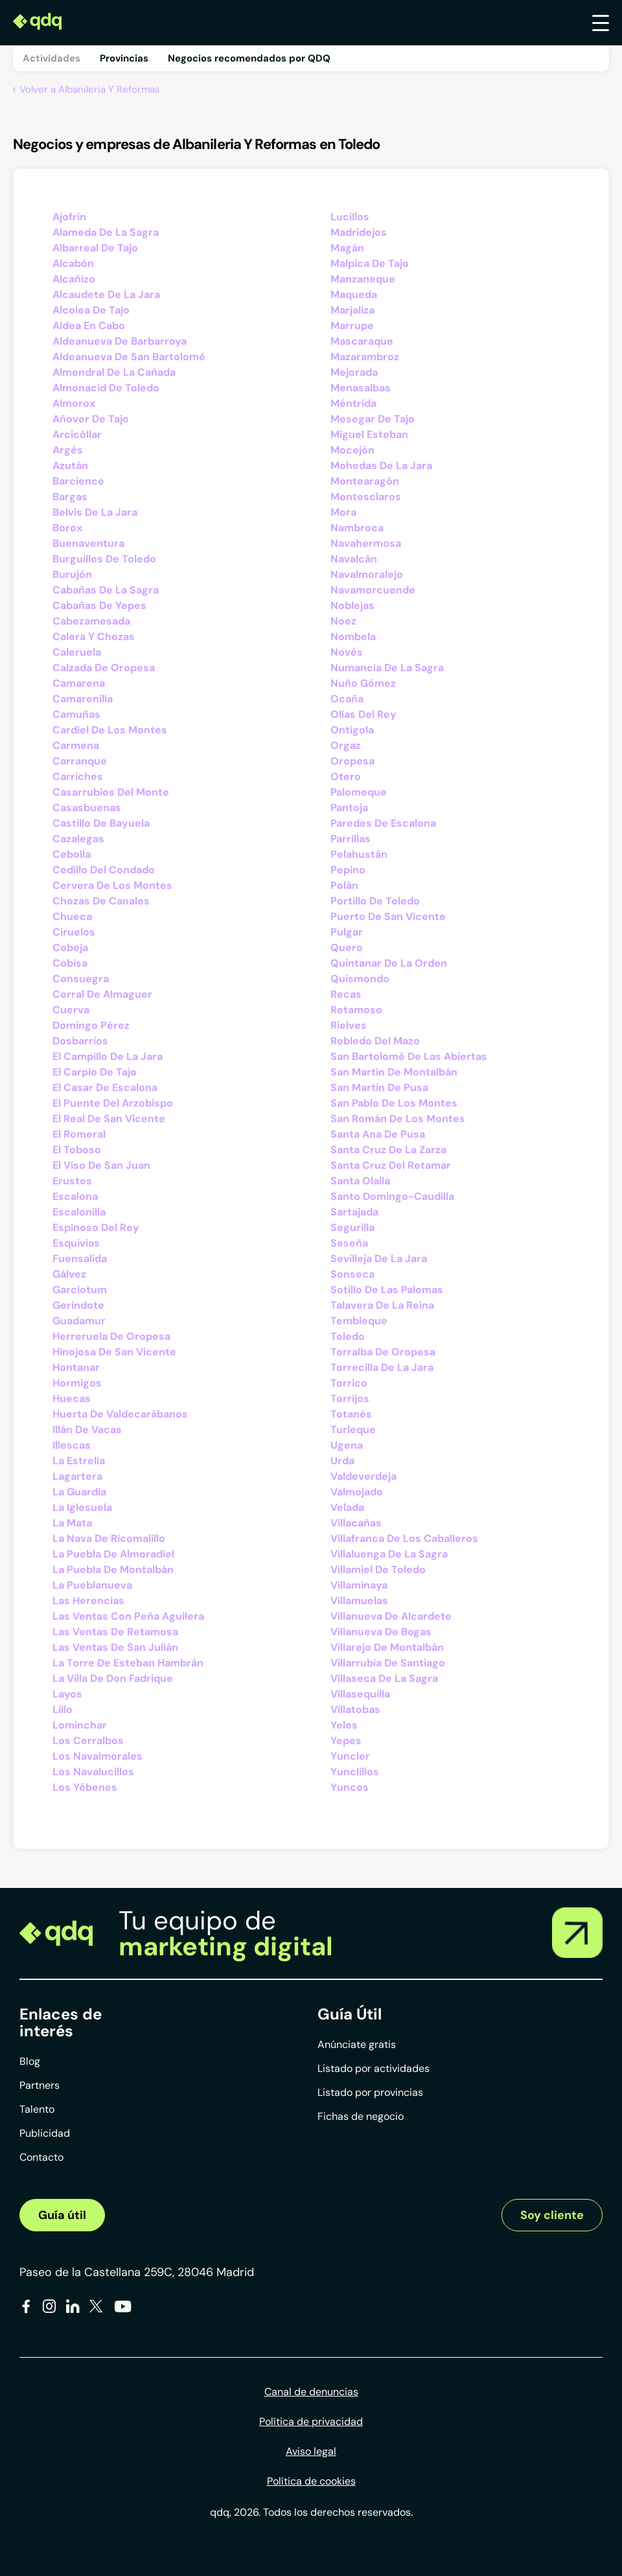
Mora (343, 512)
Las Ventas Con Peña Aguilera (128, 1616)
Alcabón (73, 263)
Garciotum (79, 1289)
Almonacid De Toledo (105, 388)
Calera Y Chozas (93, 636)
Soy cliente (552, 2215)
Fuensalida (79, 1258)
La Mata (72, 1523)
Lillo (62, 1709)
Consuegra (80, 978)
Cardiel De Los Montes (109, 730)
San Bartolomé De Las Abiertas (408, 1056)
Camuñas (76, 714)
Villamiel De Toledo (378, 1569)
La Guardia (79, 1492)
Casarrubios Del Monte (110, 792)
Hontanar (76, 1367)
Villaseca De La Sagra (384, 1678)
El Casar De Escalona (104, 1087)
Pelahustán (358, 854)
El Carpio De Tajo (94, 1072)
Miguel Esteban (369, 434)
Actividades (51, 58)
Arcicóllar (77, 434)
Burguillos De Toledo (104, 559)
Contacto (41, 2157)
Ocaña (346, 699)
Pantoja (349, 807)
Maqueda (353, 294)
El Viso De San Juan (101, 1165)
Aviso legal (311, 2451)
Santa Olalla (360, 1181)
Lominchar (79, 1725)
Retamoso (356, 1010)
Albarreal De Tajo (95, 248)
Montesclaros (365, 496)
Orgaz (345, 745)
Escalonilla (79, 1212)
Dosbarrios (80, 1041)
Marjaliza (352, 310)
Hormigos (77, 1383)
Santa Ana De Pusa (377, 1134)
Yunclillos (354, 1771)
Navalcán (353, 559)
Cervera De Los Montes (112, 885)
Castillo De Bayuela (101, 823)
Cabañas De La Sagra (105, 590)
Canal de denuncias (311, 2391)
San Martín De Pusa (379, 1087)
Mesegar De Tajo (372, 419)
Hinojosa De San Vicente (114, 1352)
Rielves (348, 1025)
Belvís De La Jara (94, 512)
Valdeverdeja (363, 1476)
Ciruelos (73, 932)
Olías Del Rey (363, 714)
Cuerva (70, 1010)
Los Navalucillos (93, 1771)
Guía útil (62, 2215)
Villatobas (355, 1709)
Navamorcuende (372, 590)
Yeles (344, 1725)
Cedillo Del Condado (103, 870)
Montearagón (364, 481)
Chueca (72, 916)
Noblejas (352, 605)
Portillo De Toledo (375, 901)
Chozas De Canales (101, 901)
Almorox (73, 403)
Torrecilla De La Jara (381, 1367)
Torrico (348, 1383)
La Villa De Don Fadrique (112, 1678)
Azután (70, 465)
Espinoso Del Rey (95, 1227)
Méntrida (353, 403)
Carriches (77, 776)
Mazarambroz (364, 356)
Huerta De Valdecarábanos (120, 1414)
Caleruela (76, 652)
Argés (67, 450)
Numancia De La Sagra (387, 667)
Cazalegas (78, 838)
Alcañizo (73, 279)
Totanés (351, 1414)
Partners (39, 2085)
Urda (342, 1460)
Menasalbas (360, 388)
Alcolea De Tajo (91, 310)
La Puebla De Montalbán (113, 1569)
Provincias (124, 58)
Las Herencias (88, 1600)
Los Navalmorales (97, 1756)
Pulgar (346, 932)
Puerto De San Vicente (388, 916)
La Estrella (78, 1460)
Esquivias (76, 1243)
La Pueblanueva (92, 1585)
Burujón (72, 574)
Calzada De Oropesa (103, 667)
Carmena (75, 745)
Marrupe (352, 325)
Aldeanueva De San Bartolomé (128, 356)
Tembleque (358, 1321)
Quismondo (359, 978)
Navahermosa (365, 543)
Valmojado (356, 1492)
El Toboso (76, 1149)
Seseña (349, 1243)
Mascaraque (361, 341)
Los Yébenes (84, 1787)
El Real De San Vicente (108, 1118)
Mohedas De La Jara (381, 465)
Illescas (71, 1445)
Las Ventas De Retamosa (115, 1632)
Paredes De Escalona (383, 823)
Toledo (347, 1336)
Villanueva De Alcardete (391, 1616)
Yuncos (349, 1787)
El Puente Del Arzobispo (112, 1103)
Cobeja (70, 947)
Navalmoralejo (366, 574)
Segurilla (352, 1227)
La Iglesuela (82, 1507)
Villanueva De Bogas (381, 1632)
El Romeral (79, 1134)
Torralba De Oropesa (382, 1352)
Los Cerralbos (88, 1740)
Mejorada (354, 372)
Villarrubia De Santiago (387, 1663)
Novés (346, 652)
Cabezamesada (91, 621)
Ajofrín (69, 217)
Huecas (71, 1398)
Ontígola (352, 730)
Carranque (79, 761)
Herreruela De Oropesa (111, 1336)
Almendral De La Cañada (114, 372)
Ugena (346, 1445)
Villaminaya (358, 1585)
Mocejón (352, 450)
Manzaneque (362, 279)
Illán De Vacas (87, 1429)
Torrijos (349, 1398)
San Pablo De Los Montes (393, 1103)
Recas (346, 994)
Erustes (72, 1181)
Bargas (69, 496)
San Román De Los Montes (397, 1118)
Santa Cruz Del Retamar (390, 1165)
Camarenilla (82, 699)
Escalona (75, 1196)
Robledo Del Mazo (375, 1041)
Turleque (353, 1429)
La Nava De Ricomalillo (108, 1538)
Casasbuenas (86, 807)
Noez (343, 621)
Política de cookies (311, 2481)
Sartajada (354, 1212)
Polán (344, 885)
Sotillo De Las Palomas (386, 1289)
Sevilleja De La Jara (378, 1258)
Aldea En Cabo (88, 325)
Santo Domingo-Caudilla (392, 1196)
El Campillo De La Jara (107, 1056)
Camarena (78, 683)
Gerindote (78, 1305)
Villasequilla (360, 1694)
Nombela (353, 636)
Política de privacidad (311, 2421)
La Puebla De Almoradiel (113, 1554)
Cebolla (71, 854)
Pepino (347, 870)
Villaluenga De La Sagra (389, 1554)
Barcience (78, 481)
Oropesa (352, 761)
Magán (347, 248)
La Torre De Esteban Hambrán (127, 1663)
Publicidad (44, 2133)
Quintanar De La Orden (388, 963)
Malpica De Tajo (369, 263)
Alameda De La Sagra (105, 232)
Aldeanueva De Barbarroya (119, 341)
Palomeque (358, 792)
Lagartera (77, 1476)
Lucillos (349, 217)
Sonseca (352, 1274)
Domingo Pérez (91, 1025)
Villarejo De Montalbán (387, 1647)
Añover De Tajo (90, 419)
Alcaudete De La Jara (106, 294)
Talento (36, 2109)
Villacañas (356, 1523)
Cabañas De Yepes (99, 605)
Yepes (346, 1740)
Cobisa (69, 963)
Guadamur (79, 1321)
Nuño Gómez (363, 683)
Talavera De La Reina (382, 1305)
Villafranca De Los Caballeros (404, 1538)
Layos (67, 1694)
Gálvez (69, 1274)
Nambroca (357, 528)
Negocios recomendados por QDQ (249, 58)
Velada (347, 1507)
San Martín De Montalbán (393, 1072)
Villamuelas (359, 1600)
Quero (346, 947)
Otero (345, 776)
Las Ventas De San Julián (115, 1647)
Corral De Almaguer (102, 994)
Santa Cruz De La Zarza (388, 1149)
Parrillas (350, 838)
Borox (67, 528)
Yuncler (350, 1756)
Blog (29, 2061)
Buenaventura (88, 543)
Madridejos (358, 232)
